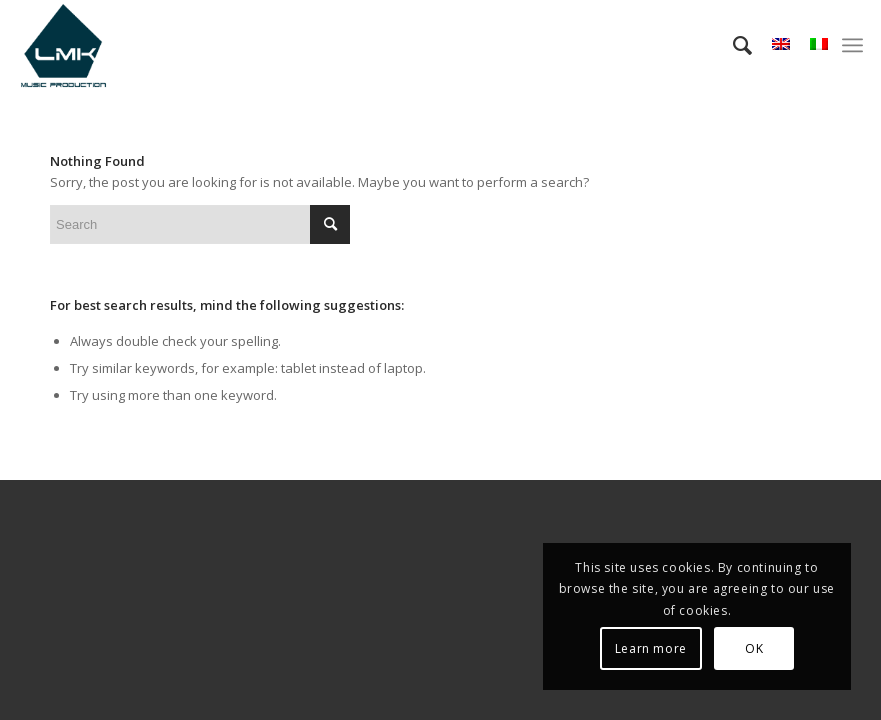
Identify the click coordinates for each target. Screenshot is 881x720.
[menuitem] (732, 45)
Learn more (651, 648)
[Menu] (852, 45)
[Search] (732, 45)
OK (754, 648)
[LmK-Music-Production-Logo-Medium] (63, 45)
